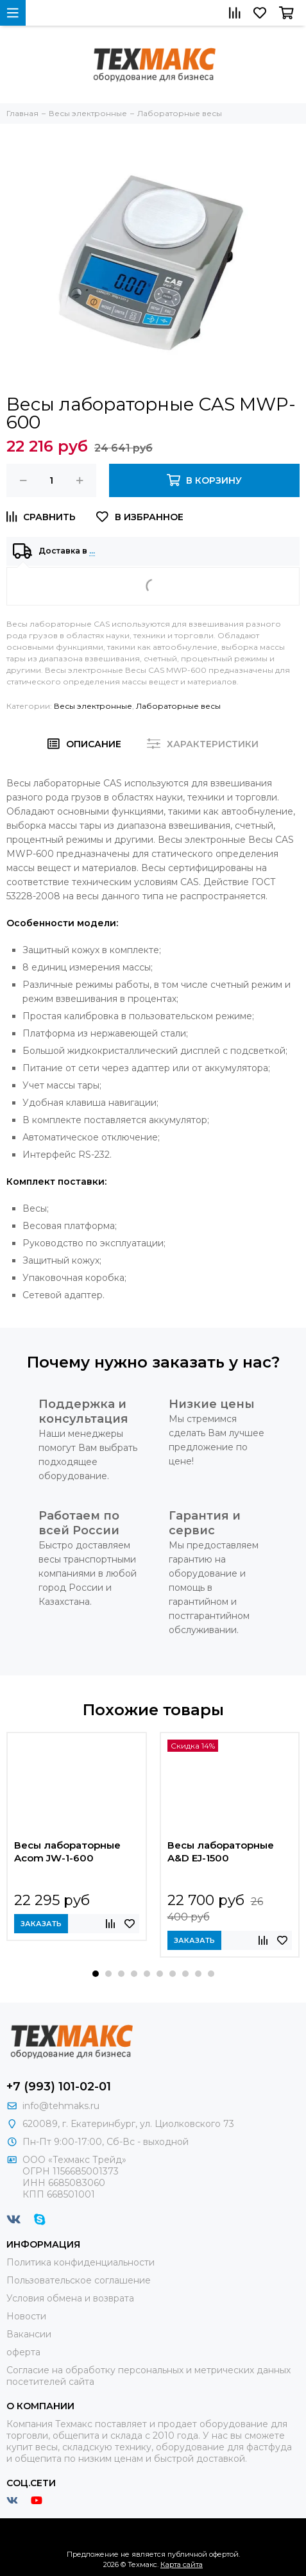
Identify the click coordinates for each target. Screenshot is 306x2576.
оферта (23, 2352)
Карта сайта (181, 2564)
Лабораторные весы (178, 706)
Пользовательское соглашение (78, 2280)
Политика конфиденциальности (80, 2262)
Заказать (41, 1923)
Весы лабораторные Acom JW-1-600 (67, 1851)
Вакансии (28, 2334)
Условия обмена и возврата (70, 2298)
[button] (95, 1973)
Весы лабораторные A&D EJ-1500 (220, 1851)
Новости (26, 2316)
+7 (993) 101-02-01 (58, 2087)
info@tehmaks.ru (60, 2106)
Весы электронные (93, 706)
